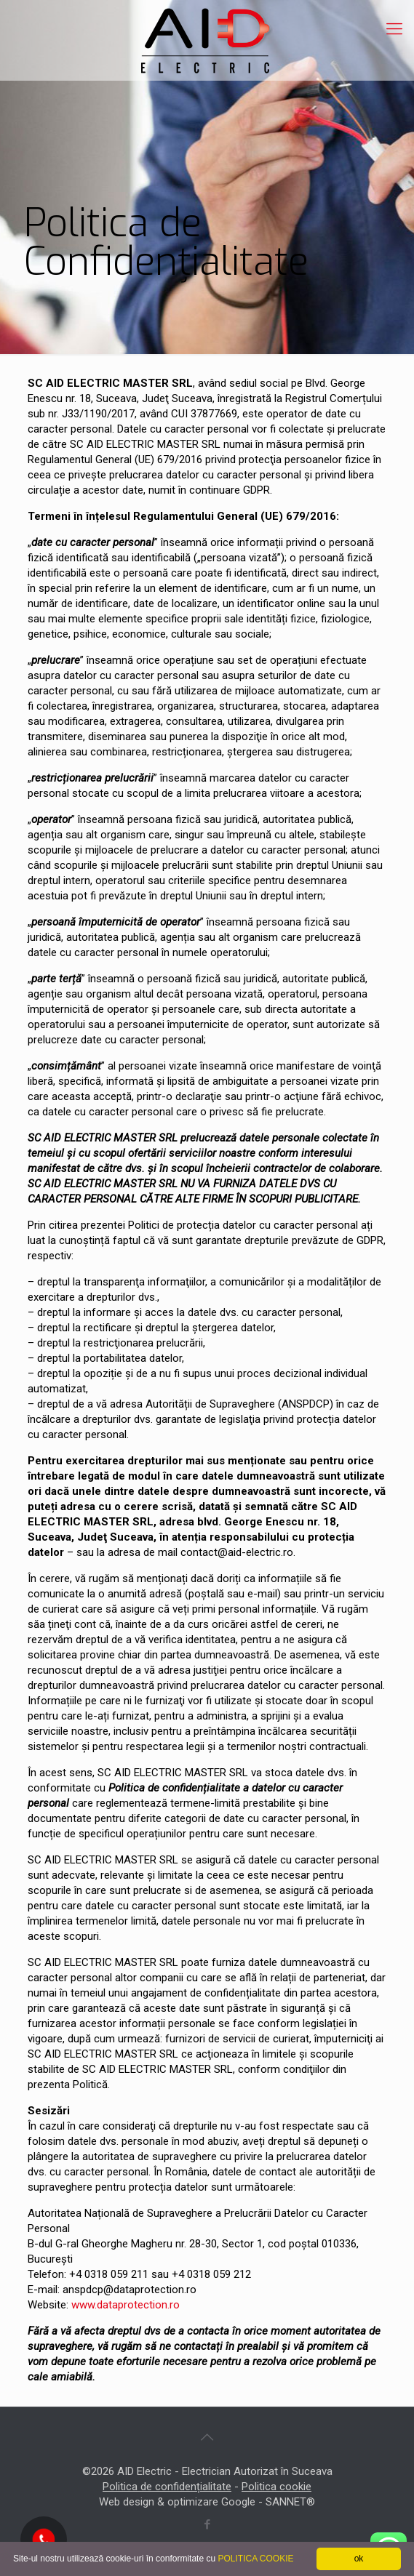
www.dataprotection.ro (125, 2304)
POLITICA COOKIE (255, 2558)
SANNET (286, 2501)
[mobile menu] (394, 29)
